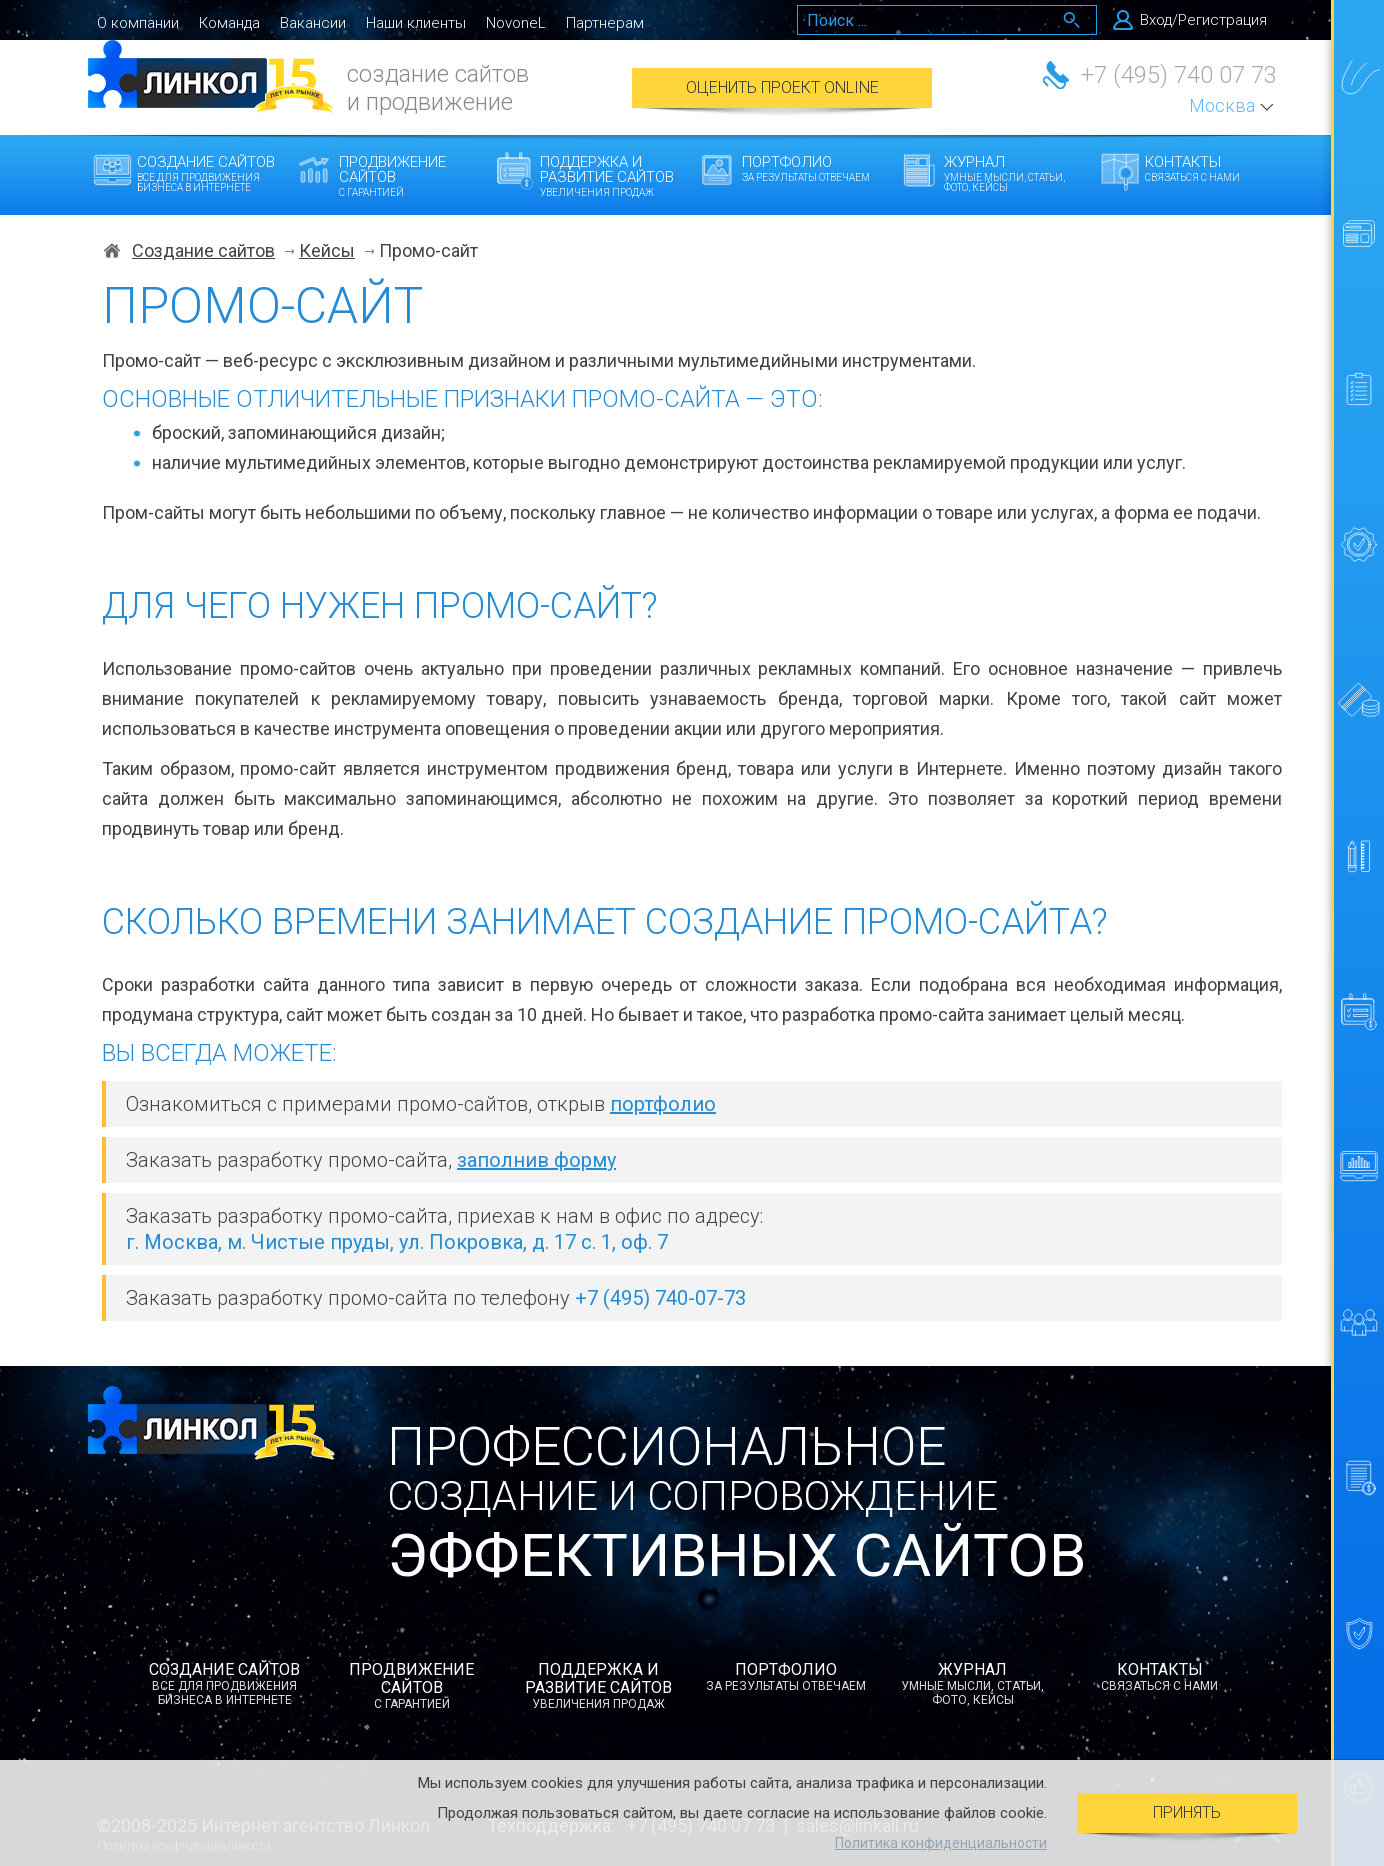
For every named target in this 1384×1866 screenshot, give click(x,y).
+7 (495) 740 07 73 (1179, 75)
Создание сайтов (210, 173)
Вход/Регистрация (1203, 20)
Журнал (1017, 173)
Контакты (1218, 168)
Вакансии (313, 23)
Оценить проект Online (782, 87)
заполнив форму (536, 1160)
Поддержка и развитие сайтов (613, 175)
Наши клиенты (416, 23)
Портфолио (815, 168)
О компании (138, 23)
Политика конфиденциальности (941, 1843)
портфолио (663, 1104)
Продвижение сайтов (412, 175)
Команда (229, 23)
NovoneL (516, 23)
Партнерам (605, 23)
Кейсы (327, 251)
